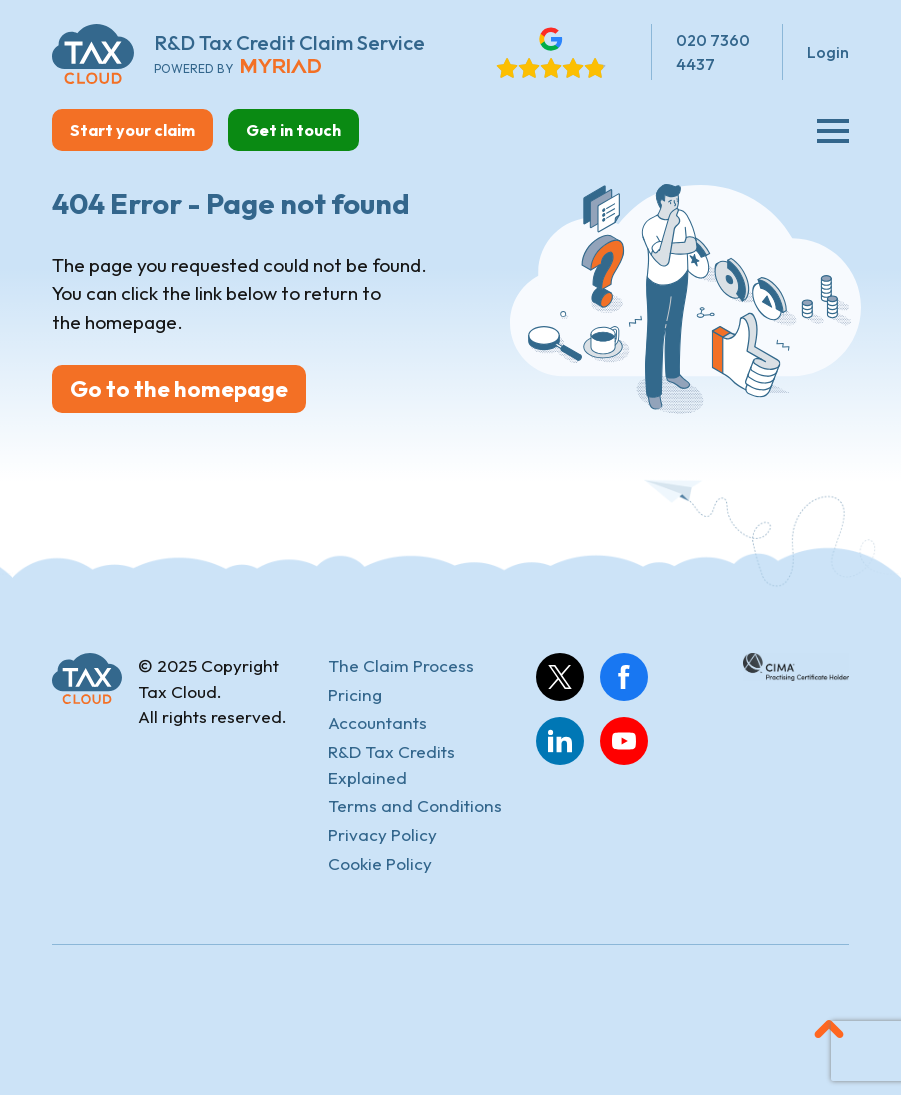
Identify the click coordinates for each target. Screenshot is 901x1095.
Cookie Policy (380, 863)
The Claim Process (401, 665)
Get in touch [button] (293, 130)
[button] (829, 1029)
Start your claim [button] (132, 130)
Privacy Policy (382, 834)
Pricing (355, 694)
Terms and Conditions (415, 805)
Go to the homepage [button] (179, 388)
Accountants (377, 722)
